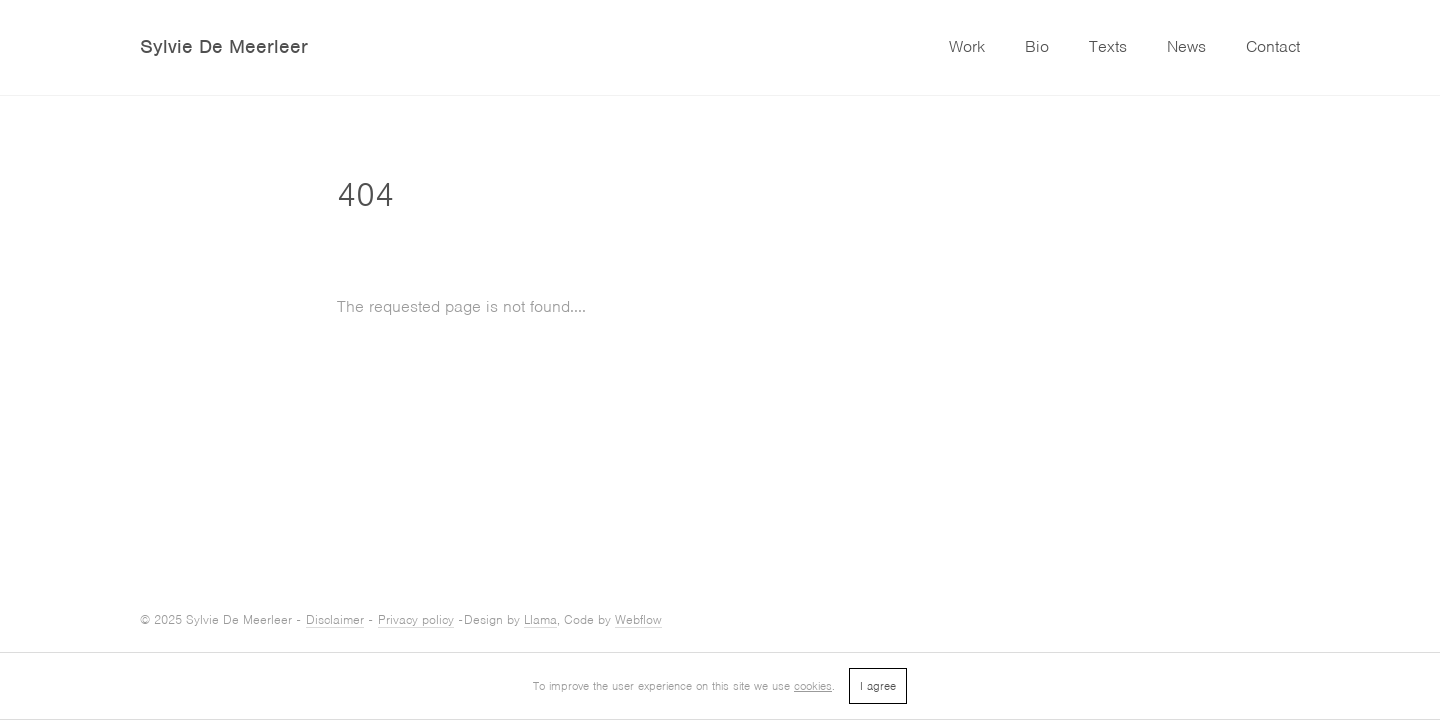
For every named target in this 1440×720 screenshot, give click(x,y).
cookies (813, 686)
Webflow (638, 619)
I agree (878, 686)
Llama (540, 619)
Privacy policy (416, 619)
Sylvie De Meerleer (224, 46)
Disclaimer (335, 619)
